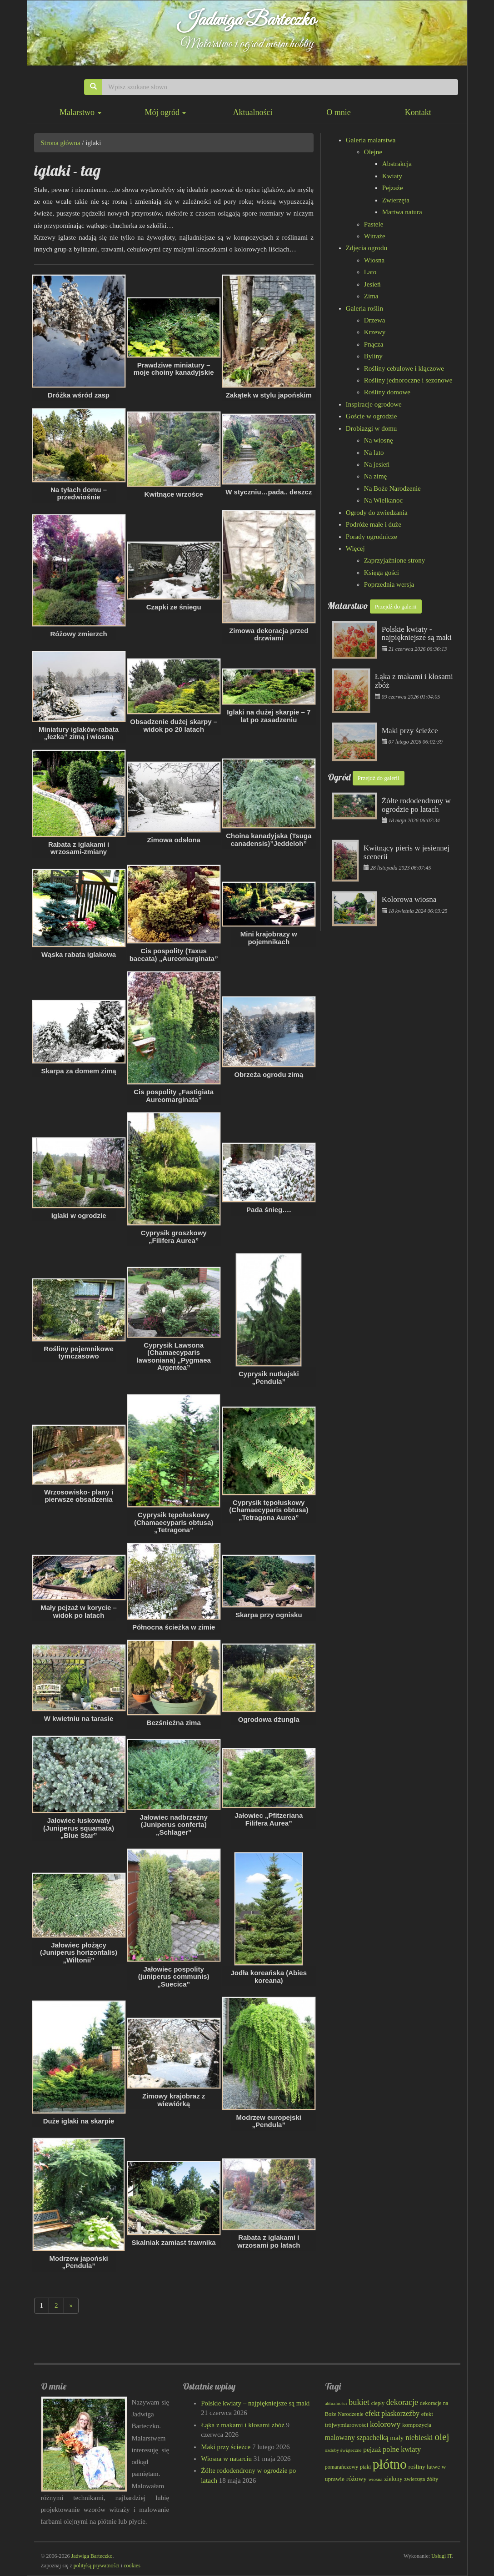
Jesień (372, 284)
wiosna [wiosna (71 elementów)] (376, 2479)
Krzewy (374, 332)
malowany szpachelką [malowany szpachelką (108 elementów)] (357, 2437)
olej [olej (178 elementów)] (441, 2436)
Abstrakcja (397, 163)
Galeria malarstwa (371, 140)
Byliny (373, 356)
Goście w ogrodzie (371, 416)
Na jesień (376, 464)
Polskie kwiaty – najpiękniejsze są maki (255, 2403)
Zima (371, 296)
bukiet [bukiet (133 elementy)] (359, 2402)
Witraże (374, 236)
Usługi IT (441, 2556)
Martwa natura (402, 212)
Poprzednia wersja (389, 584)
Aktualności (252, 112)
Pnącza (373, 344)
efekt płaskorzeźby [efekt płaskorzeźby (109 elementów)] (392, 2413)
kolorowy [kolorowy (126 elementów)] (385, 2424)
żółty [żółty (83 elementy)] (432, 2479)
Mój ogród (165, 112)
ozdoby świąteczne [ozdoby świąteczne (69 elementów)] (343, 2450)
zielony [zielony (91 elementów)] (393, 2478)
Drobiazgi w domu (371, 428)
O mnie (338, 112)
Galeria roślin (364, 308)
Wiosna (374, 260)
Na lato (374, 452)
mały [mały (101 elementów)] (397, 2437)
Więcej (355, 548)
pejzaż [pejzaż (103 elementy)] (372, 2449)
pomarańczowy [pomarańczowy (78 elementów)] (341, 2467)
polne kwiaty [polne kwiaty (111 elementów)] (402, 2449)
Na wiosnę (378, 440)
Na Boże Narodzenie (392, 488)
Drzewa (374, 320)
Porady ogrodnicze (371, 536)
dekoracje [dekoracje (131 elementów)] (402, 2402)
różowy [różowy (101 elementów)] (356, 2478)
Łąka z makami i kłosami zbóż (242, 2425)
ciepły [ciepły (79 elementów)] (377, 2403)
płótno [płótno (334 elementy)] (390, 2464)
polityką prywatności (97, 2565)
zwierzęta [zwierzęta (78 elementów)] (414, 2479)
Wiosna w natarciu (226, 2458)
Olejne (373, 152)
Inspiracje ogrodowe (374, 404)
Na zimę (375, 476)
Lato (370, 272)
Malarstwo (80, 112)
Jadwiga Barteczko (247, 20)
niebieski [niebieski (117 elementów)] (419, 2437)
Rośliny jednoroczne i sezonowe (408, 380)
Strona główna (60, 142)
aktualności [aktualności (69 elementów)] (336, 2403)
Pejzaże (392, 187)
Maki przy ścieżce (225, 2446)
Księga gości (381, 572)
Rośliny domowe (387, 392)
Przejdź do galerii (396, 606)
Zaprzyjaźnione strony (394, 560)
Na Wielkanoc (383, 500)
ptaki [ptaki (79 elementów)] (365, 2467)
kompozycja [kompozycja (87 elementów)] (416, 2424)
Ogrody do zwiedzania (377, 512)
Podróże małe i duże (373, 524)
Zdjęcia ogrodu (366, 248)
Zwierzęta (395, 200)
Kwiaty (392, 176)
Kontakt (418, 112)
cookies (132, 2565)
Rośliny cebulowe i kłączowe (404, 368)
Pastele (374, 224)
